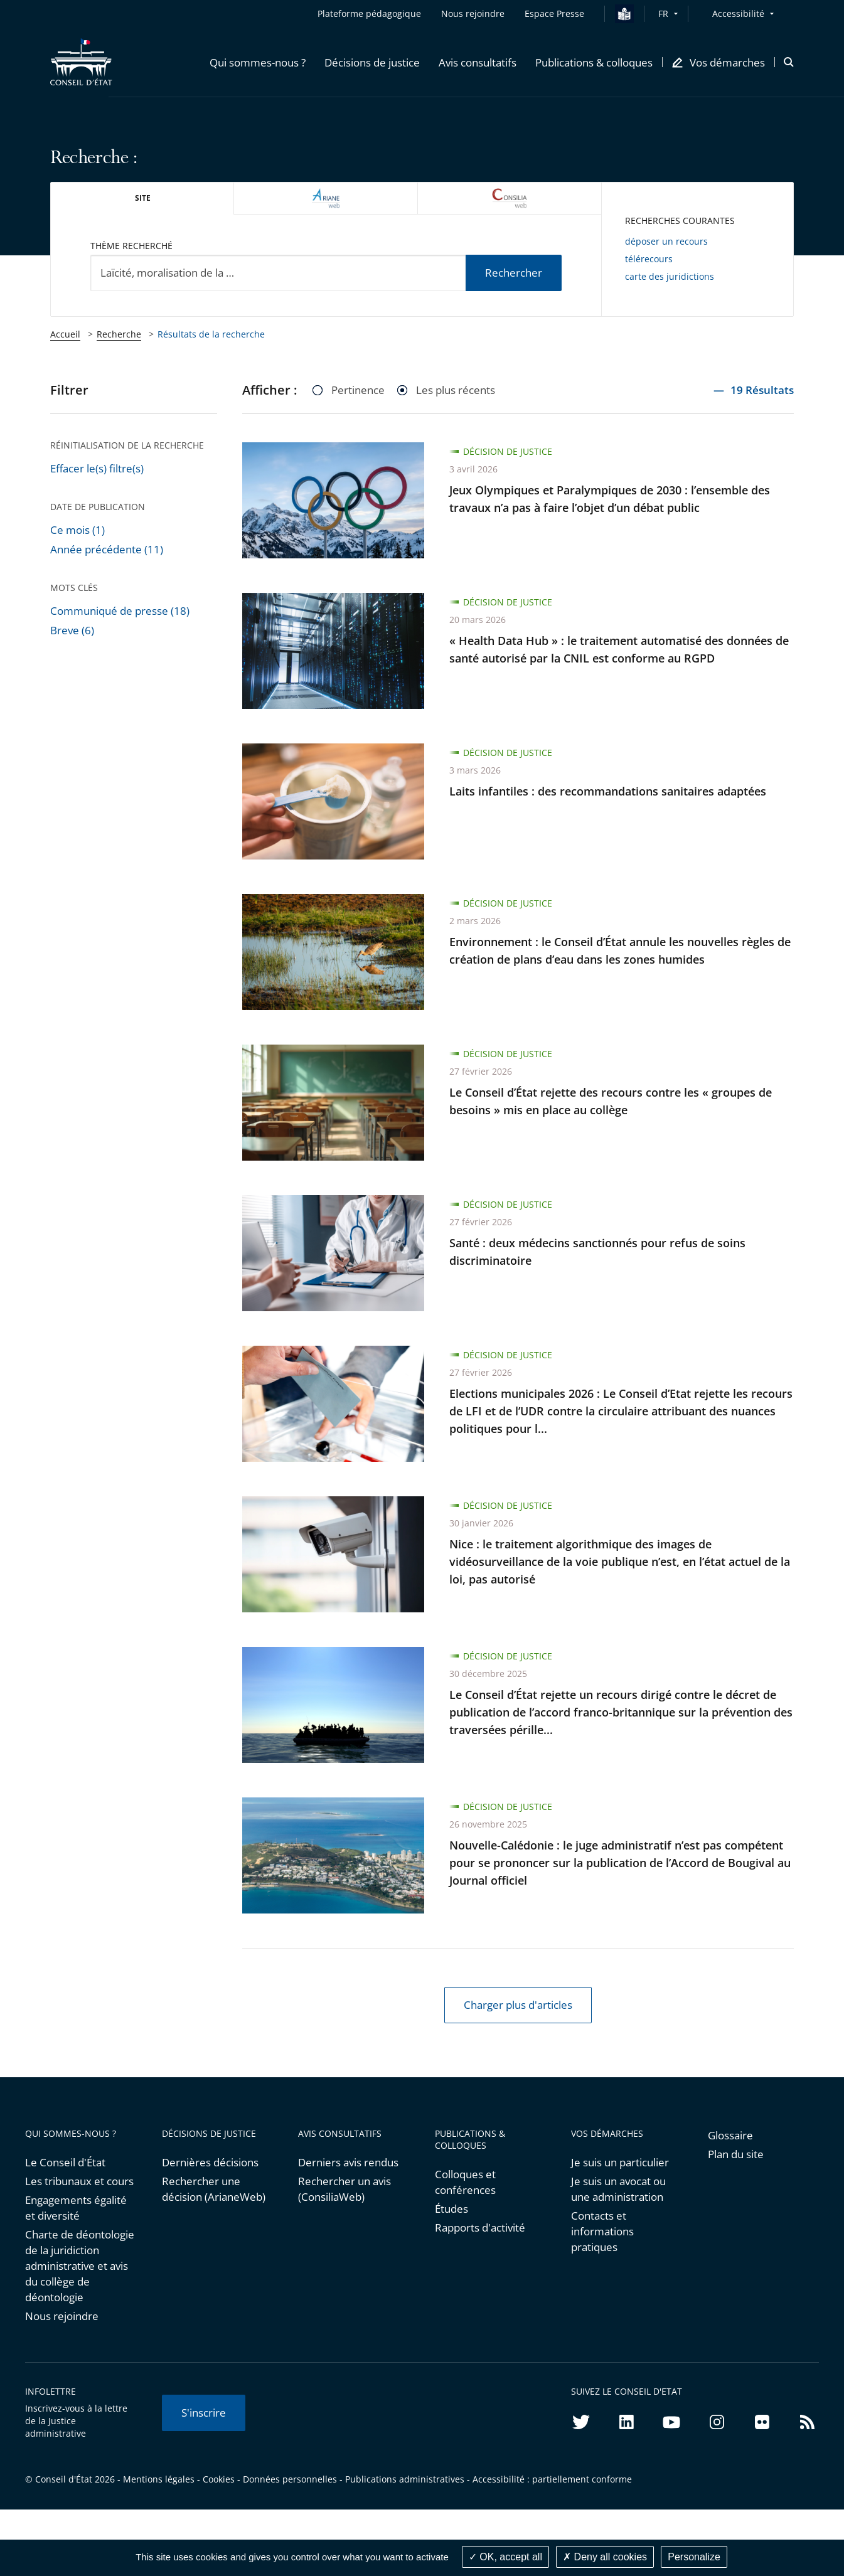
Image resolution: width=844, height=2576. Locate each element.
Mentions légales (159, 2479)
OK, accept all (505, 2557)
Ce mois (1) (77, 530)
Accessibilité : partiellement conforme (552, 2479)
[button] (258, 62)
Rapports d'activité (480, 2227)
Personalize (694, 2557)
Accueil (65, 334)
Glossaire (730, 2135)
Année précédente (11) (106, 549)
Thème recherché (131, 246)
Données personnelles (290, 2479)
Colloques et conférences (465, 2182)
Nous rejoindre (62, 2316)
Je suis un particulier (620, 2162)
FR (663, 13)
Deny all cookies (605, 2557)
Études (451, 2208)
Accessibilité (738, 13)
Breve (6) (72, 630)
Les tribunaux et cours (79, 2181)
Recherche (119, 334)
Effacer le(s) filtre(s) (97, 468)
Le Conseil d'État (65, 2162)
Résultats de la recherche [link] (211, 334)
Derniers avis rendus (348, 2162)
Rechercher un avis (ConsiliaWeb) (344, 2189)
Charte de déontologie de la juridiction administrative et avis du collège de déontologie (79, 2265)
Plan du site (736, 2154)
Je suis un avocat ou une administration (618, 2189)
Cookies (219, 2479)
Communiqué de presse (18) (120, 611)
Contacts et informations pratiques (602, 2231)
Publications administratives (404, 2479)
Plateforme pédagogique (369, 13)
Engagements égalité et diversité (76, 2208)
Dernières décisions (210, 2162)
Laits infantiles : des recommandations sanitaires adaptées (607, 791)
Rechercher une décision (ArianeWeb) (213, 2189)
